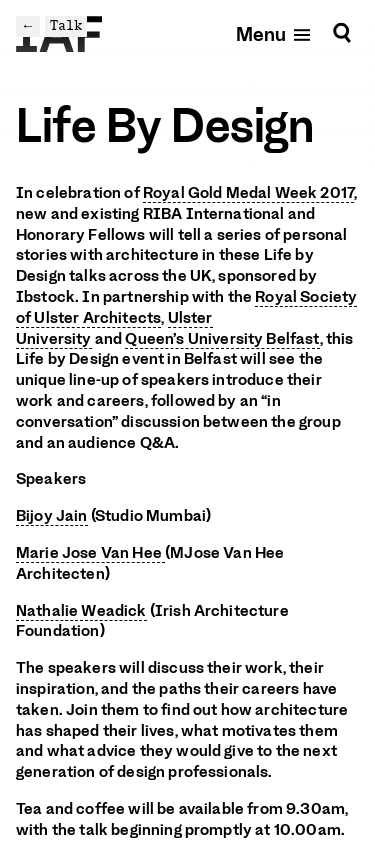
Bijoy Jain (52, 516)
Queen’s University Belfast (222, 339)
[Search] (342, 33)
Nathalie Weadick (81, 611)
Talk (66, 25)
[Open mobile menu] (274, 33)
